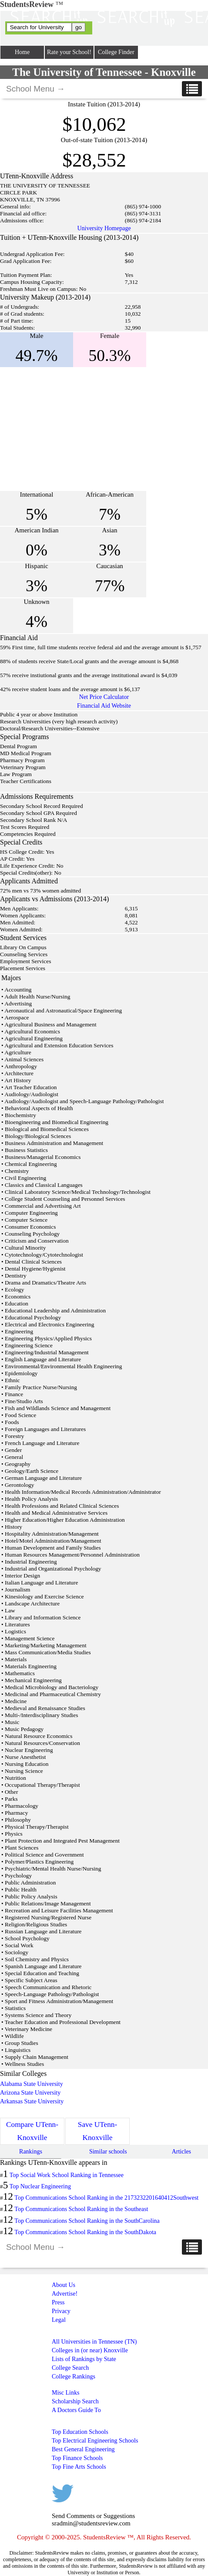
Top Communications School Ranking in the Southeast (81, 2209)
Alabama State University (31, 2084)
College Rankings (73, 2376)
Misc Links (65, 2392)
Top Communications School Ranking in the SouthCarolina (86, 2221)
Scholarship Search (75, 2401)
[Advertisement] (73, 429)
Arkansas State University (32, 2101)
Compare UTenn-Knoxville (32, 2131)
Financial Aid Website (104, 705)
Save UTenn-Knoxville (97, 2131)
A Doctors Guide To (76, 2410)
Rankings (30, 2151)
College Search (70, 2368)
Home (22, 52)
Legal (59, 2320)
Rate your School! (69, 52)
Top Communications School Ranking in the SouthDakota (85, 2232)
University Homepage (104, 228)
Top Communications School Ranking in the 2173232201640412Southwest (106, 2197)
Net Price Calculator (104, 697)
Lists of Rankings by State (84, 2359)
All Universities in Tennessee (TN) (94, 2341)
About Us (63, 2285)
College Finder (116, 52)
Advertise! (64, 2293)
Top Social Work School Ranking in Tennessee (67, 2175)
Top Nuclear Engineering (40, 2186)
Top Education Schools (80, 2432)
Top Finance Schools (77, 2458)
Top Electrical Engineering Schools (95, 2440)
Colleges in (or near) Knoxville (90, 2350)
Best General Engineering (83, 2449)
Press (58, 2302)
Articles (181, 2151)
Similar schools (108, 2151)
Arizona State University (30, 2092)
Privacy (61, 2311)
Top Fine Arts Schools (79, 2467)
